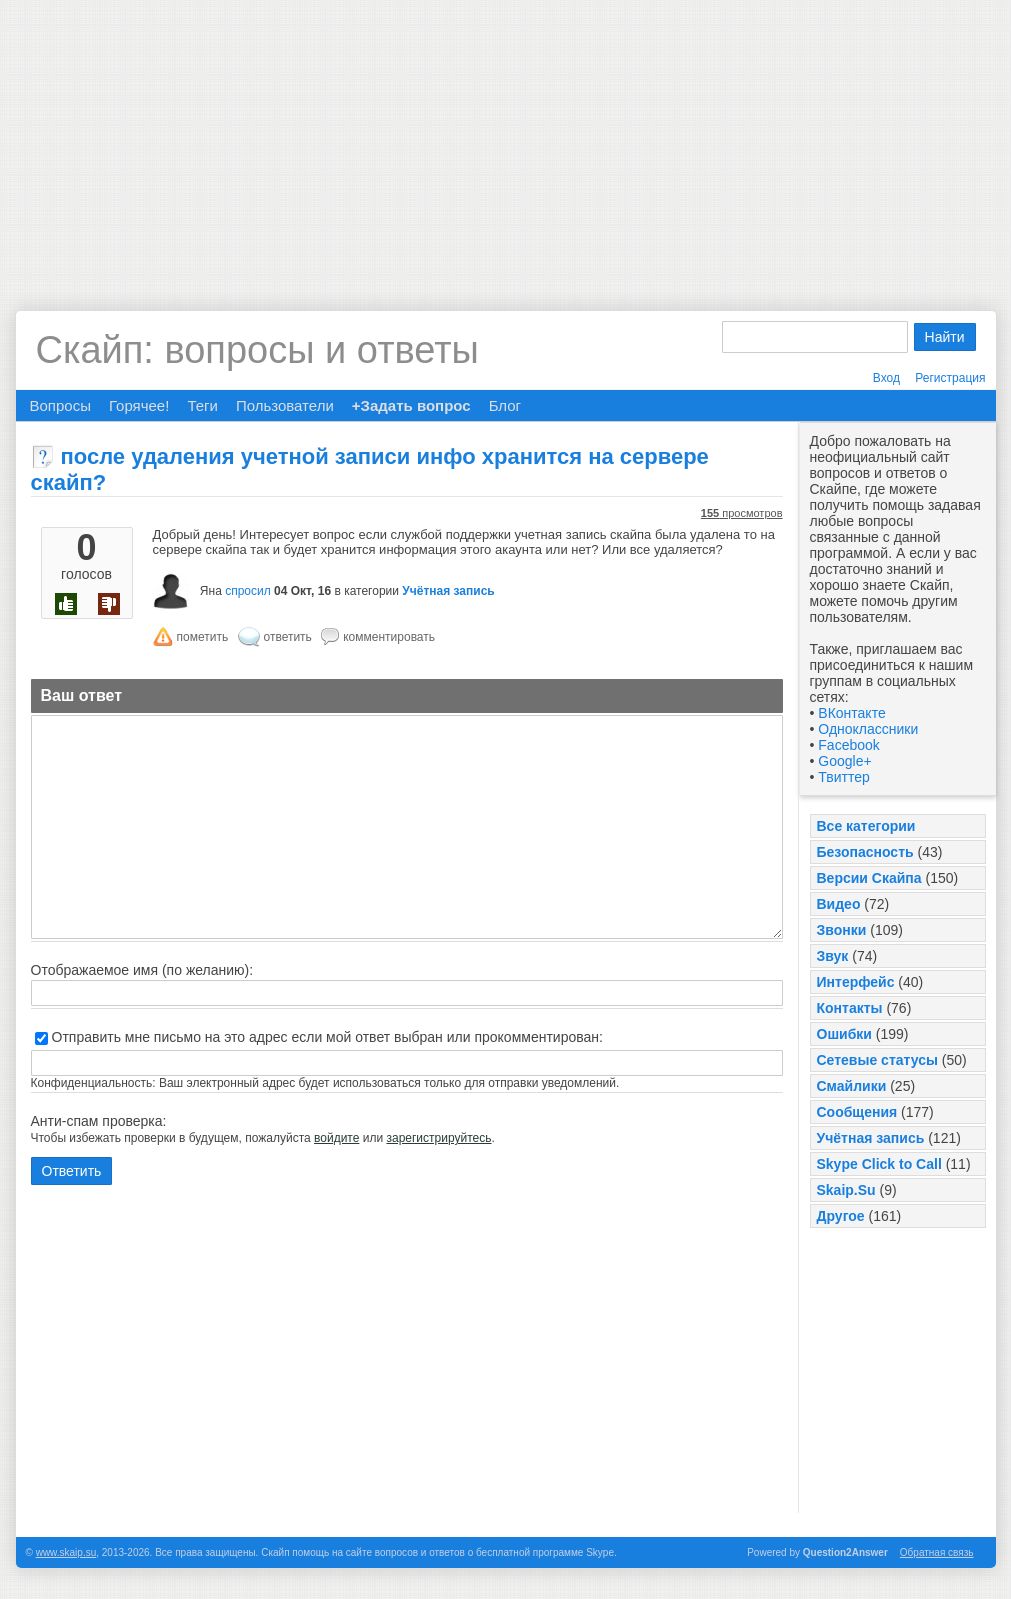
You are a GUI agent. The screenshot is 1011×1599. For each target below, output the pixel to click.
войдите (336, 1138)
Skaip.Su (846, 1190)
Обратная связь (937, 1552)
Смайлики (852, 1086)
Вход (886, 378)
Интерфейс (856, 982)
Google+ (844, 761)
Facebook (848, 745)
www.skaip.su (66, 1552)
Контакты (850, 1008)
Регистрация (950, 378)
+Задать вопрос (411, 405)
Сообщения (857, 1112)
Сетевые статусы (877, 1060)
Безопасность (865, 852)
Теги (202, 405)
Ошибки (844, 1034)
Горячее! (139, 405)
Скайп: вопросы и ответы (257, 350)
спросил (248, 591)
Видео (839, 904)
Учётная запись (871, 1138)
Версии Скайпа (869, 878)
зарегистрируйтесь (438, 1138)
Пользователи (285, 405)
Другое (841, 1216)
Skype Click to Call (879, 1164)
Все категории (866, 826)
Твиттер (843, 777)
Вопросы (60, 405)
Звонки (842, 930)
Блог (505, 405)
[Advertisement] (505, 140)
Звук (833, 956)
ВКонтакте (851, 713)
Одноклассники (868, 729)
